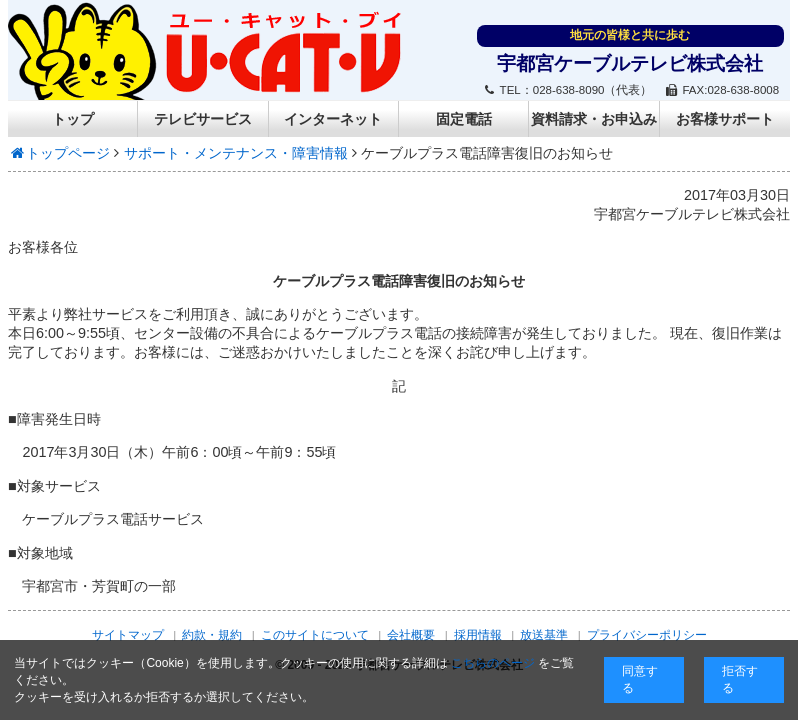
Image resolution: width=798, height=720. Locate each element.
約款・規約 (212, 635)
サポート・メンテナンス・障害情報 (236, 153)
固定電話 (464, 119)
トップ (73, 119)
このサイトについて (315, 635)
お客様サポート (725, 119)
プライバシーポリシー (647, 635)
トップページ (59, 153)
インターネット (333, 119)
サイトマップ (128, 635)
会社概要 (411, 635)
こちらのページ (493, 663)
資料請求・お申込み (594, 119)
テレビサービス (203, 119)
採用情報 (478, 635)
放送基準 (544, 635)
